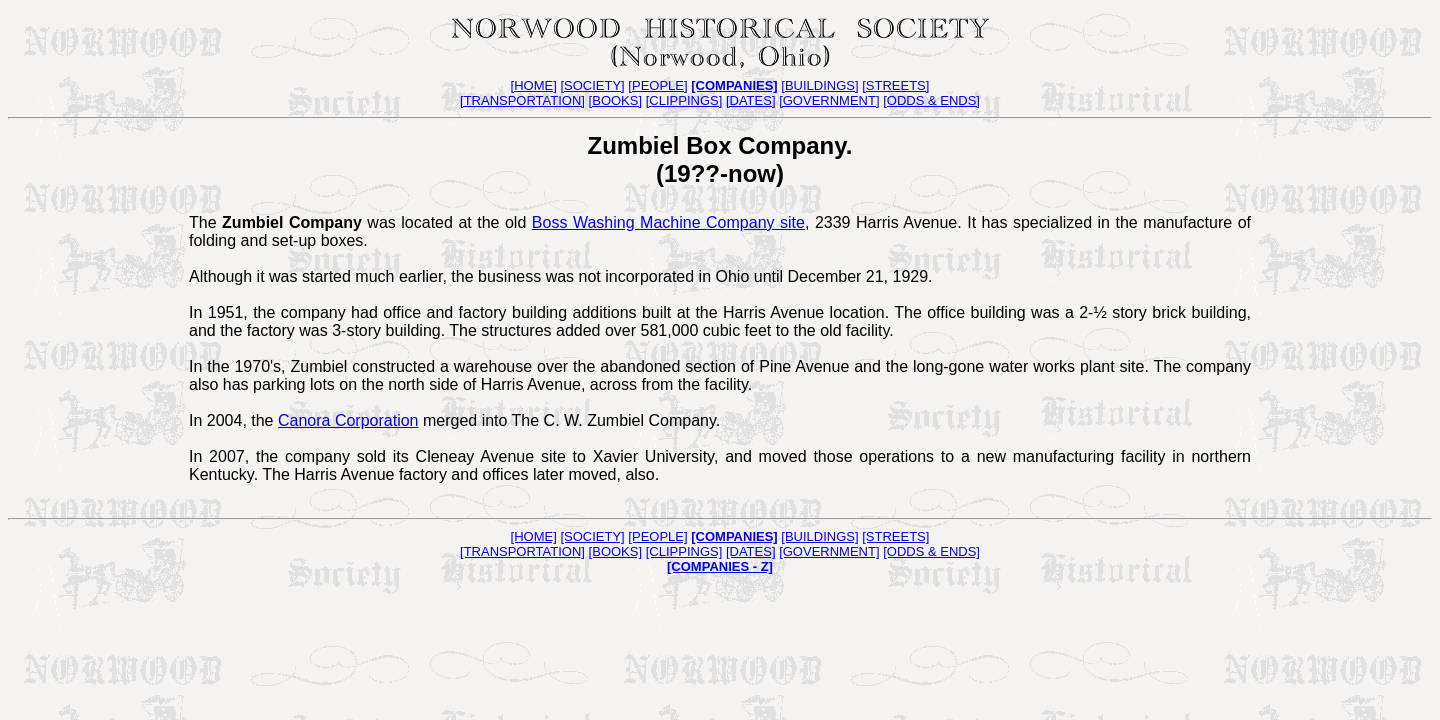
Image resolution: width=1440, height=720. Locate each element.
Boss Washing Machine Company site (668, 222)
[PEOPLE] (657, 85)
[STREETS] (895, 85)
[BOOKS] (615, 100)
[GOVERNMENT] (829, 100)
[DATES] (751, 100)
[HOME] (534, 85)
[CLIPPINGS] (684, 100)
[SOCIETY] (592, 85)
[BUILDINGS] (819, 85)
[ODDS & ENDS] (931, 100)
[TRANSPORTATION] (522, 100)
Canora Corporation (348, 420)
